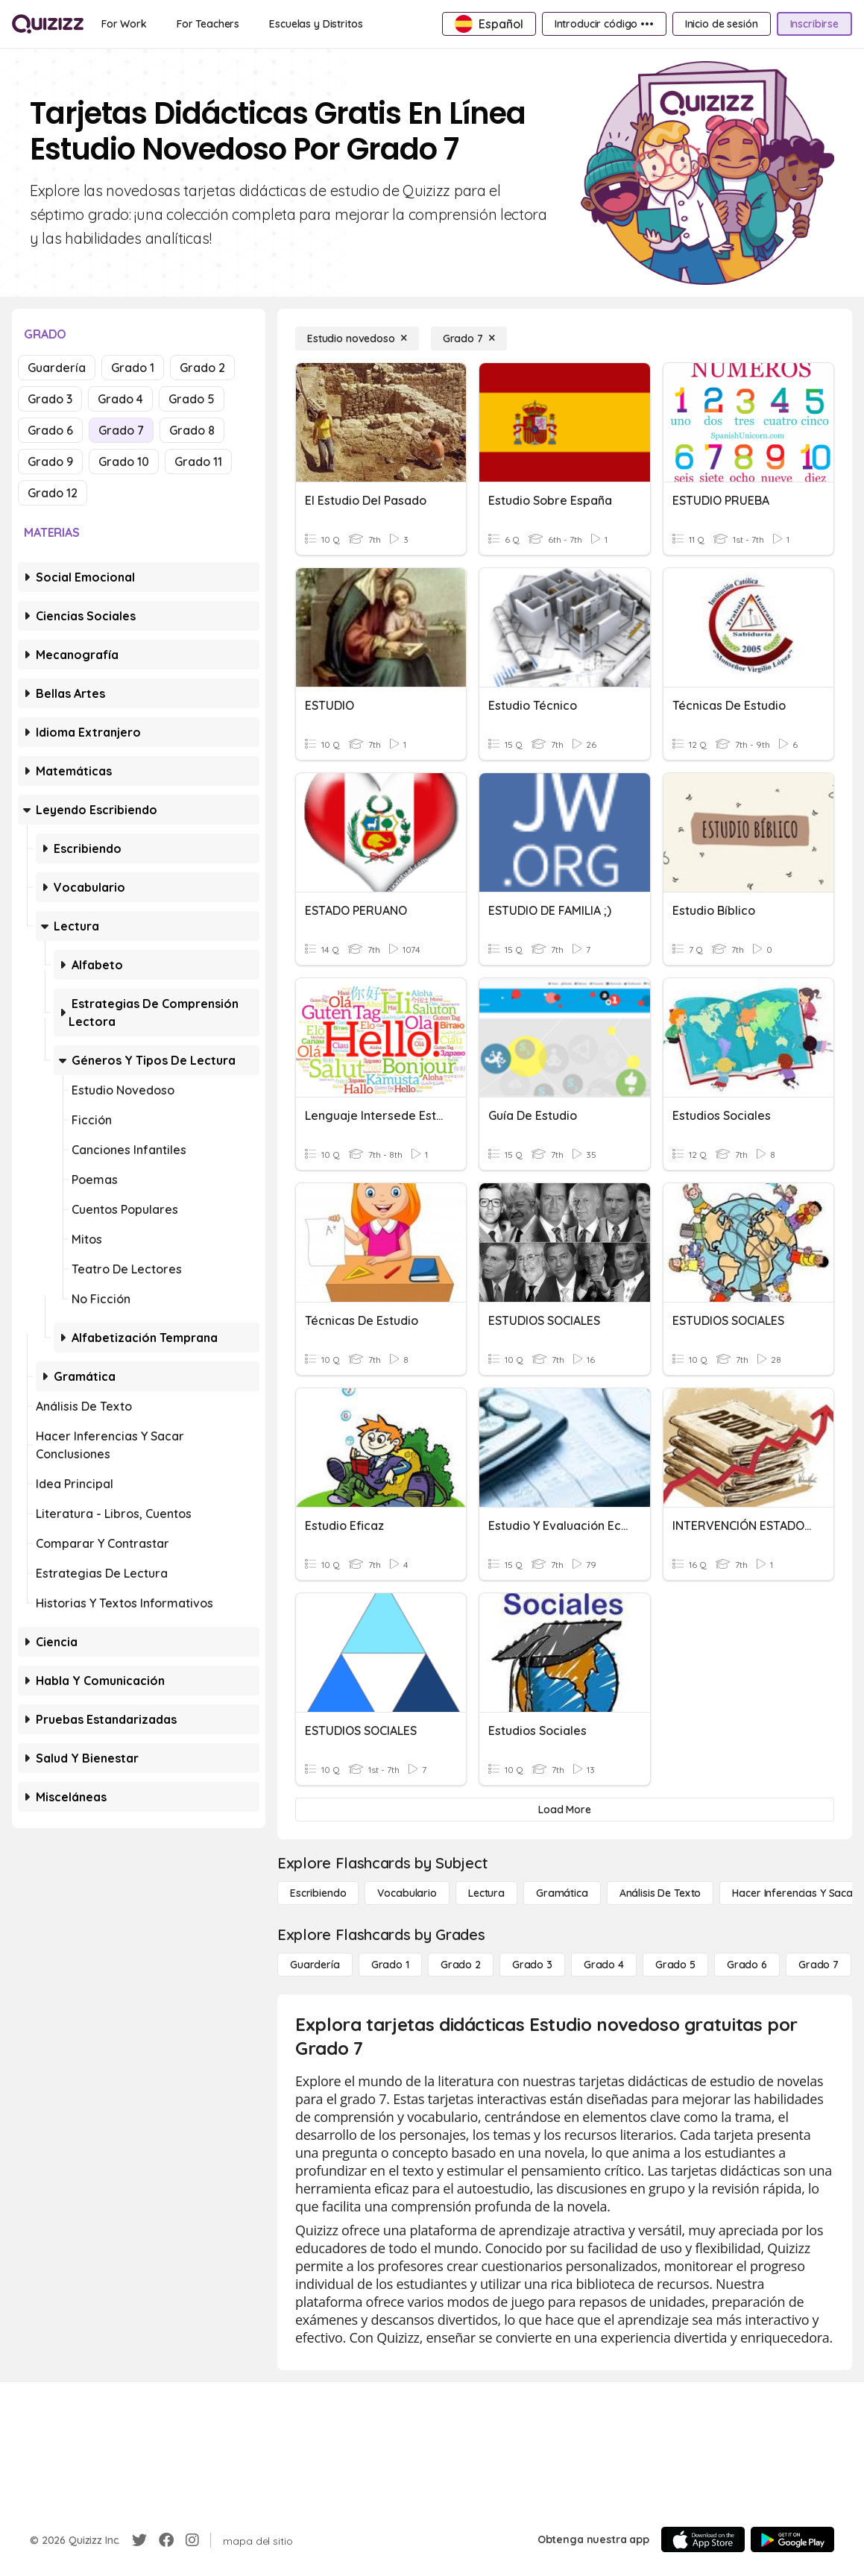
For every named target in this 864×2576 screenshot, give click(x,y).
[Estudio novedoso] (357, 338)
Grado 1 (132, 367)
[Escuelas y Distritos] (315, 24)
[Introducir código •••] (604, 24)
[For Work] (124, 24)
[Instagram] (192, 2540)
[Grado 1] (390, 1965)
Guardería (57, 367)
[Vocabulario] (407, 1893)
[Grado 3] (532, 1965)
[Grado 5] (675, 1965)
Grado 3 (50, 398)
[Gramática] (562, 1893)
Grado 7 (121, 430)
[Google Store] (792, 2539)
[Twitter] (139, 2540)
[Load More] (564, 1809)
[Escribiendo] (318, 1893)
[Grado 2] (461, 1965)
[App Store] (703, 2539)
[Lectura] (486, 1893)
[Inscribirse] (814, 24)
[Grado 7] (469, 338)
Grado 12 (53, 492)
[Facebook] (166, 2540)
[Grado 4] (604, 1965)
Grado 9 (50, 461)
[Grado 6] (747, 1965)
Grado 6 (50, 430)
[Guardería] (315, 1965)
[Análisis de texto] (660, 1893)
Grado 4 (120, 398)
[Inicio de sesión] (721, 24)
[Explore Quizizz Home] (47, 24)
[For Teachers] (208, 24)
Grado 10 (123, 461)
